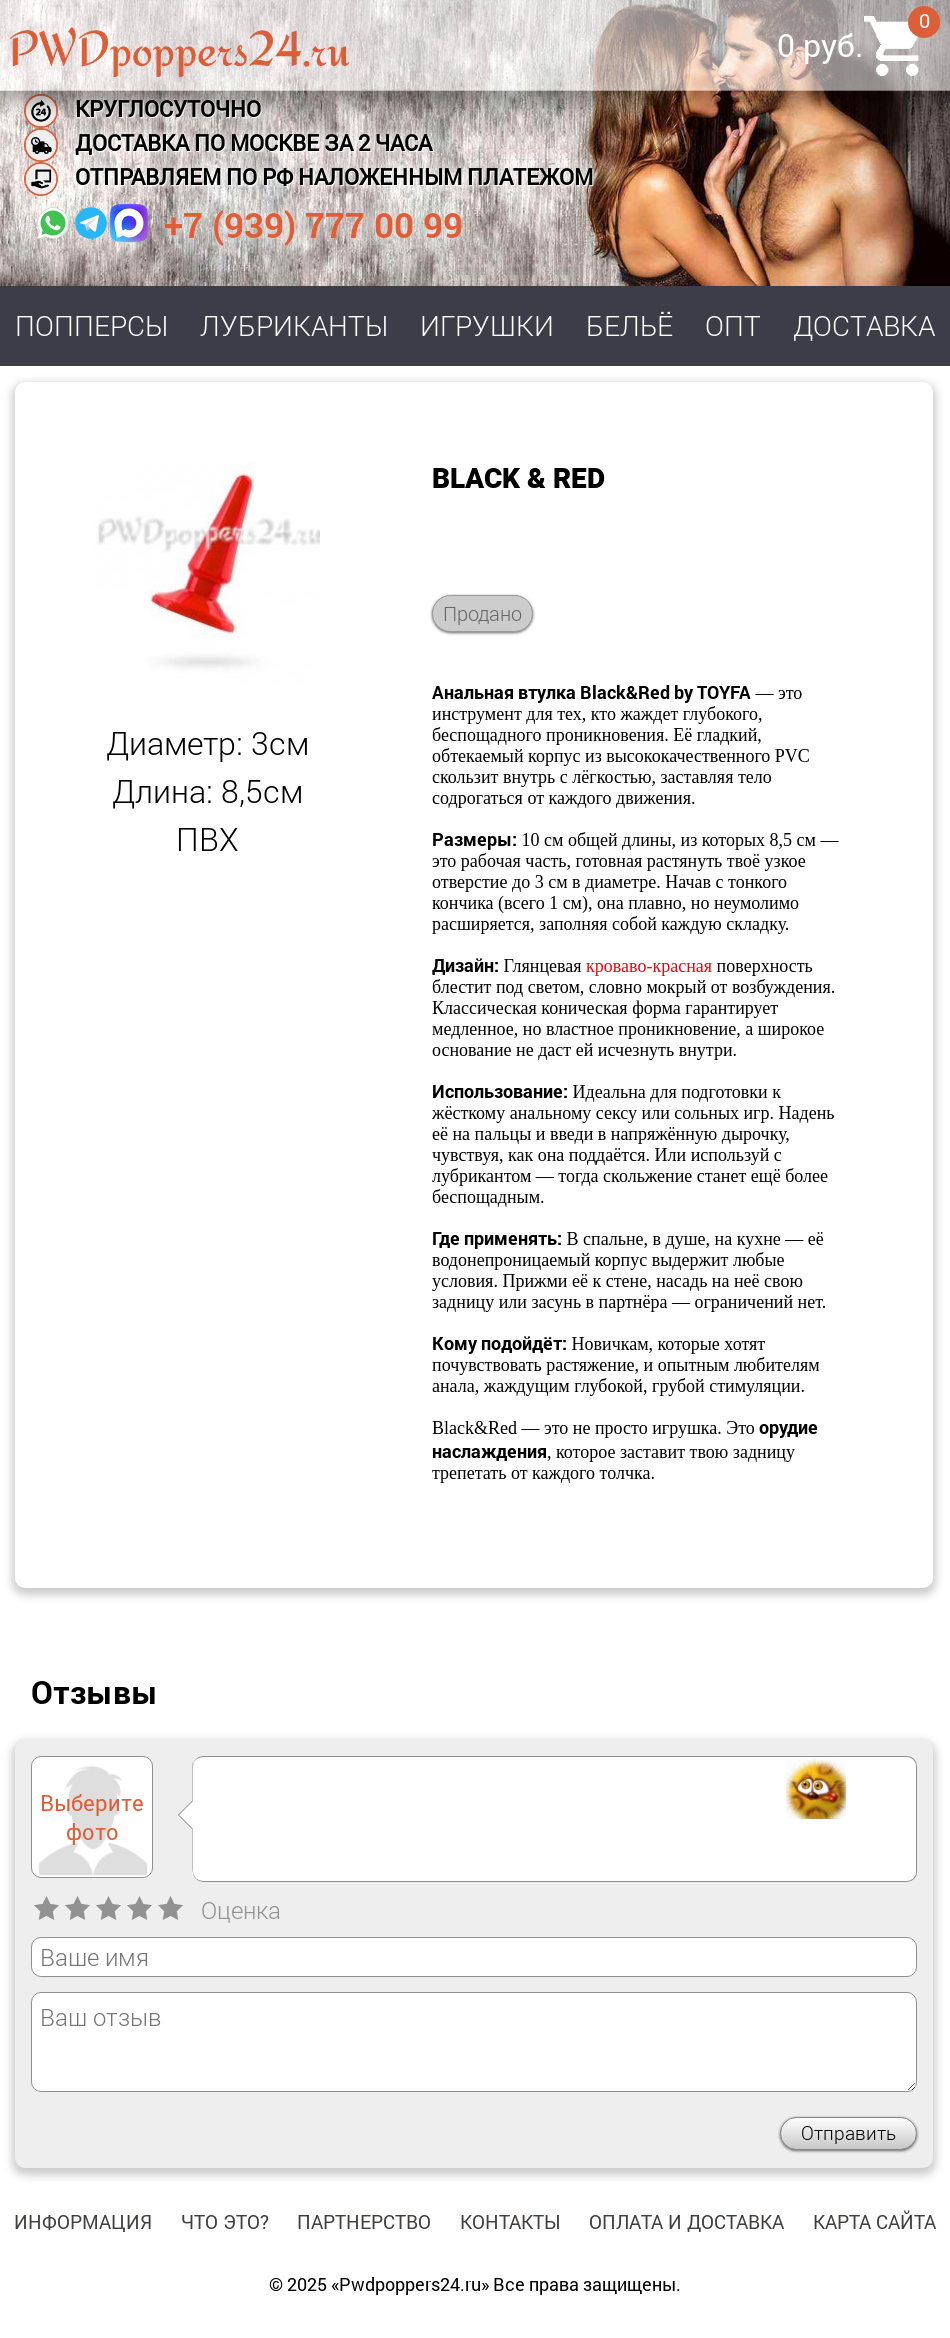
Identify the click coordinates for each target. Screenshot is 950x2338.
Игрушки (487, 325)
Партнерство (364, 2221)
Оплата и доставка (686, 2221)
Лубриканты (294, 325)
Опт (733, 325)
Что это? (225, 2221)
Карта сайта (874, 2221)
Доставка (864, 325)
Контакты (510, 2221)
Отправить (848, 2132)
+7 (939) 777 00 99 (313, 224)
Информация (83, 2221)
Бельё (629, 325)
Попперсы (91, 325)
